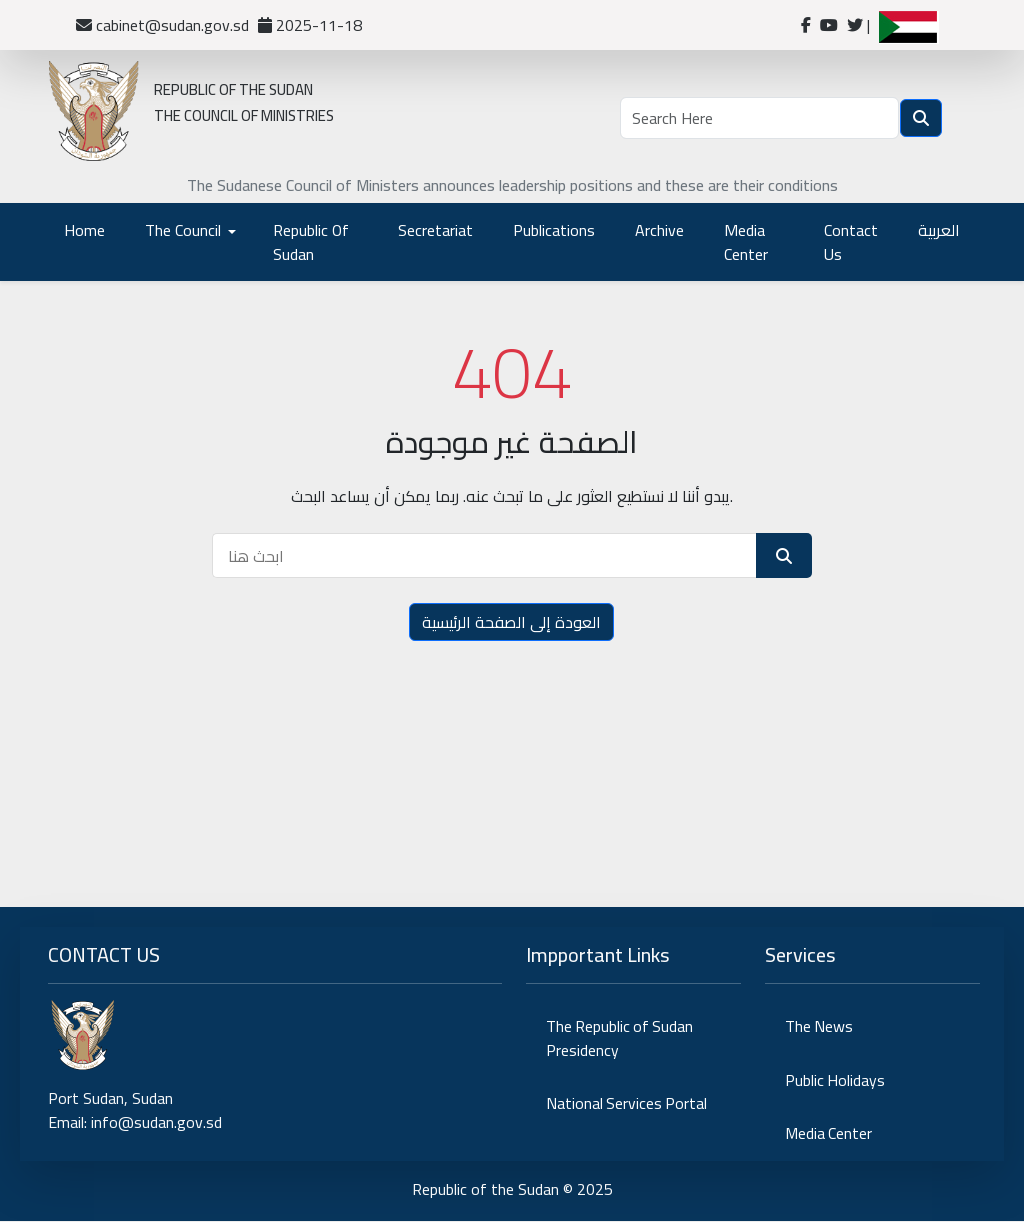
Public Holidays (835, 1081)
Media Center (746, 242)
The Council (183, 230)
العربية (939, 230)
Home (84, 230)
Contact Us (851, 242)
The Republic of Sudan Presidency (621, 1039)
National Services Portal (627, 1105)
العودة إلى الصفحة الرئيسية (511, 622)
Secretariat (435, 230)
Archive (659, 230)
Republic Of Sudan (311, 242)
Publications (554, 230)
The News (819, 1027)
